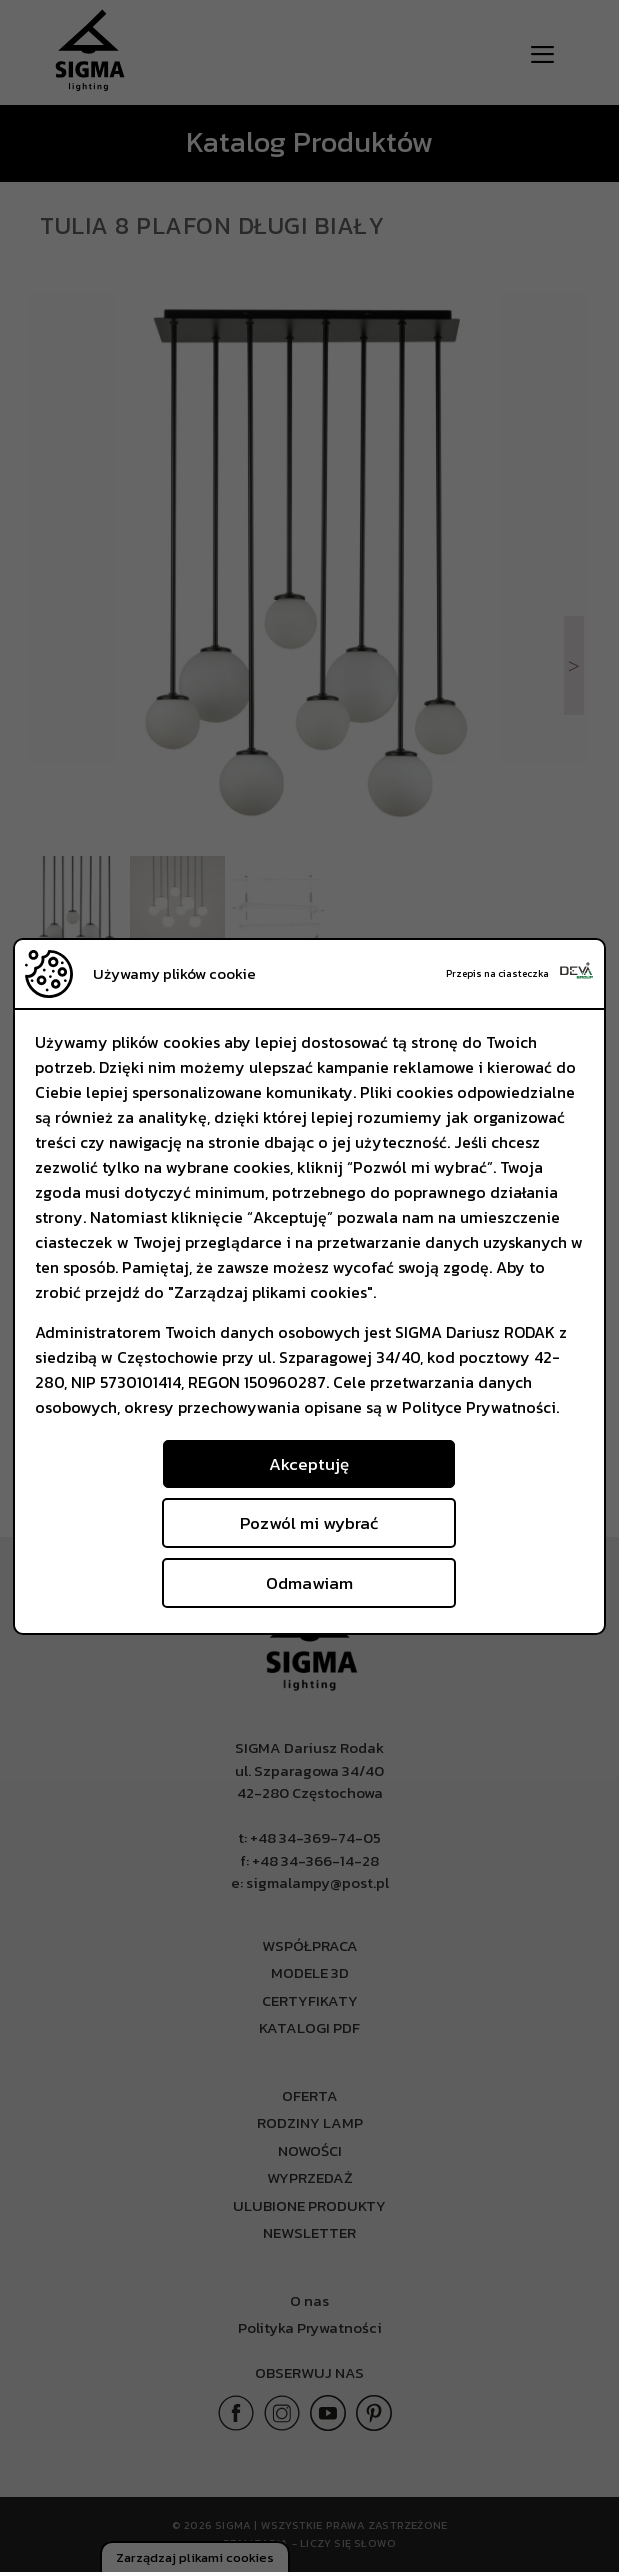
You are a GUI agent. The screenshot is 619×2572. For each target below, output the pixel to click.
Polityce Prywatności (479, 1407)
